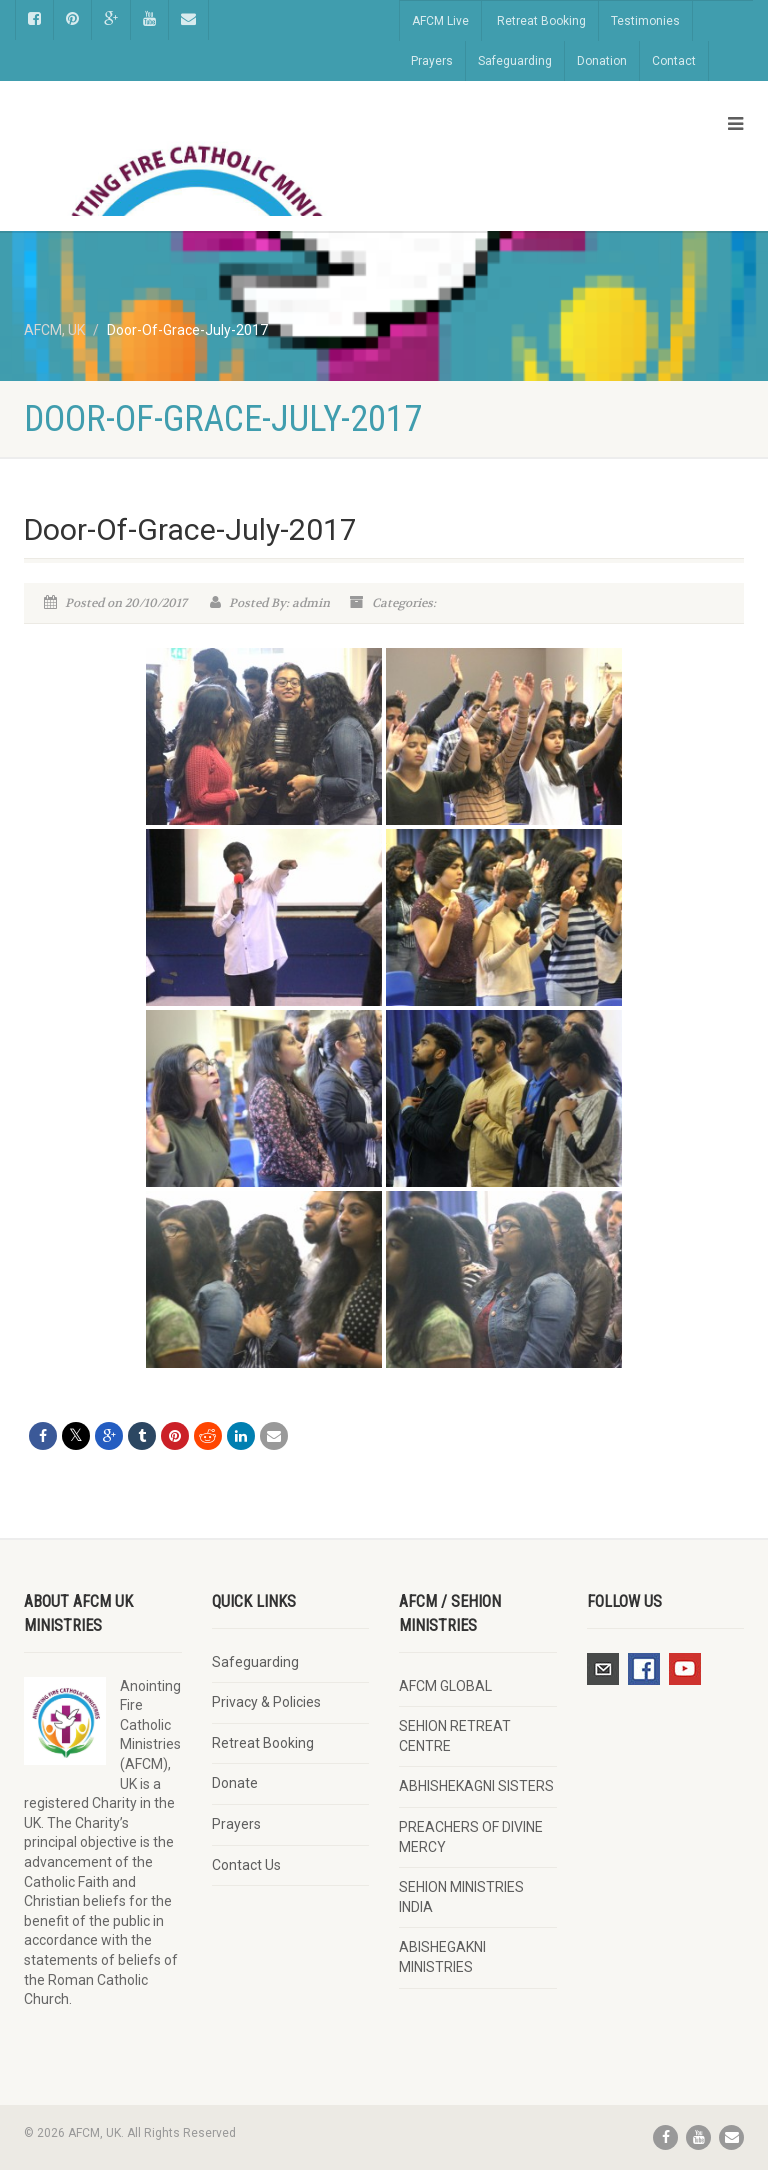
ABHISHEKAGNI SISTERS (476, 1786)
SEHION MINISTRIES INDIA (461, 1897)
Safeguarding (515, 61)
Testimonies (645, 21)
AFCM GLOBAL (445, 1686)
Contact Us (246, 1865)
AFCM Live (440, 21)
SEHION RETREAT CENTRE (455, 1736)
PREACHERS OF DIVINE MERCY (471, 1837)
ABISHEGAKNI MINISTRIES (442, 1957)
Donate (235, 1783)
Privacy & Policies (266, 1702)
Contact (674, 61)
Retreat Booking (541, 21)
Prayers (432, 61)
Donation (602, 61)
